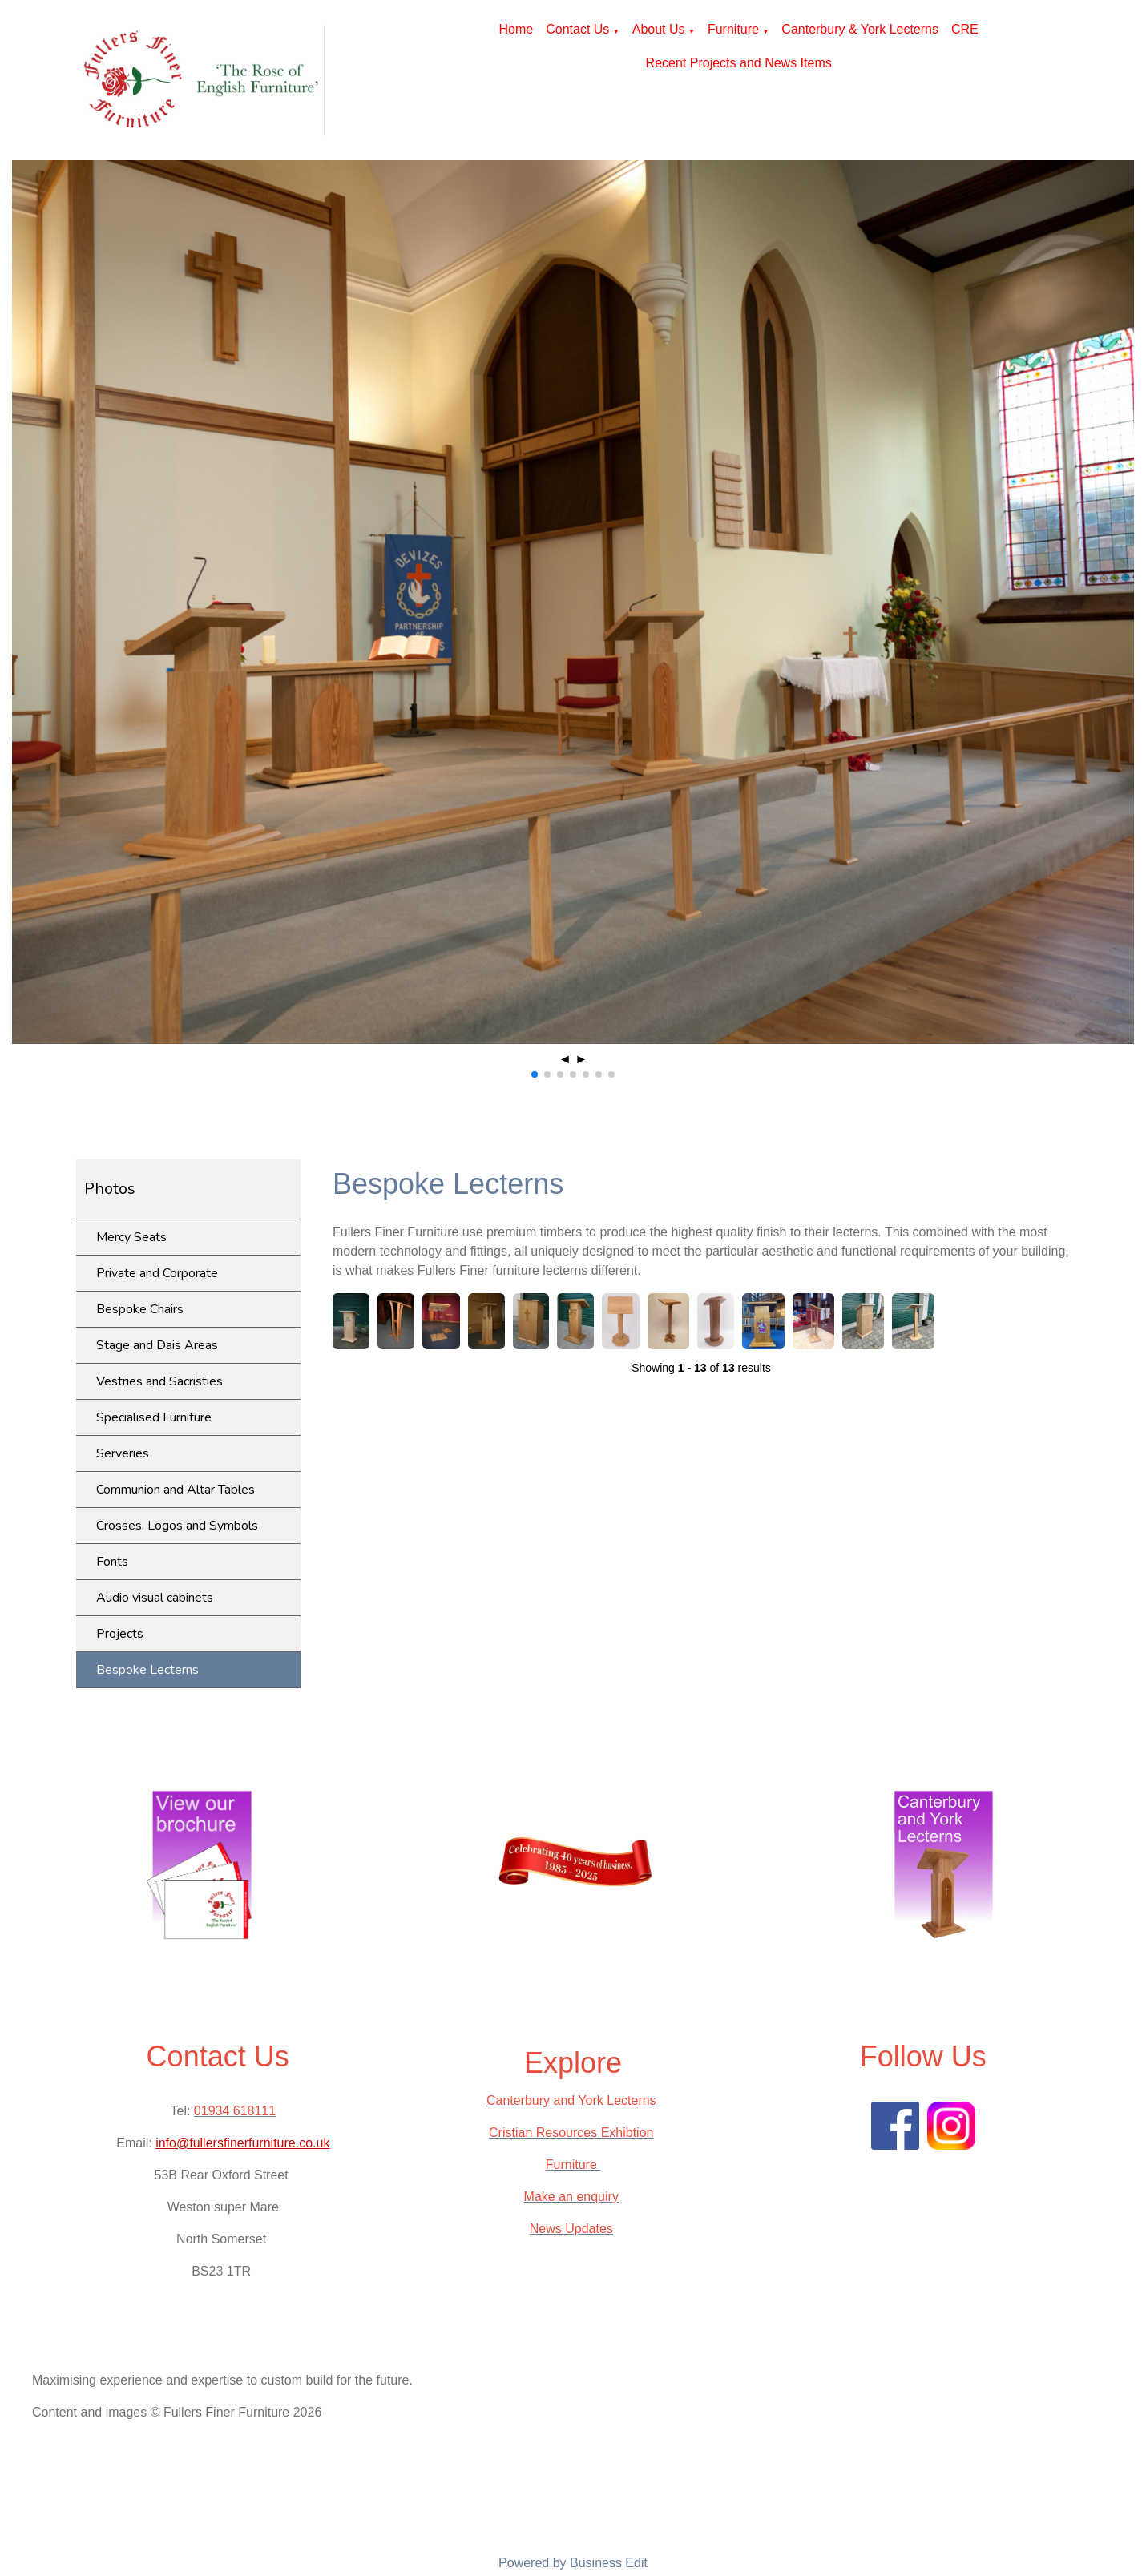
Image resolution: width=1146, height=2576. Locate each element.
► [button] (581, 1059)
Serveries (122, 1453)
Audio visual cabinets (154, 1597)
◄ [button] (565, 1059)
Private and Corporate (157, 1273)
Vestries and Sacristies (159, 1381)
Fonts (112, 1561)
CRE (965, 29)
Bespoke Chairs (140, 1309)
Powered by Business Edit (573, 2563)
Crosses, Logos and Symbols (177, 1525)
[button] (534, 1074)
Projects (119, 1634)
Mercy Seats (131, 1237)
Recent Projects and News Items (739, 63)
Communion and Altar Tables (175, 1489)
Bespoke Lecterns (147, 1670)
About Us (658, 29)
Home (516, 29)
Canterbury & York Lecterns (859, 29)
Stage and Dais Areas (157, 1345)
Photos (109, 1188)
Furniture (733, 29)
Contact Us (577, 29)
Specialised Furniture (154, 1417)
